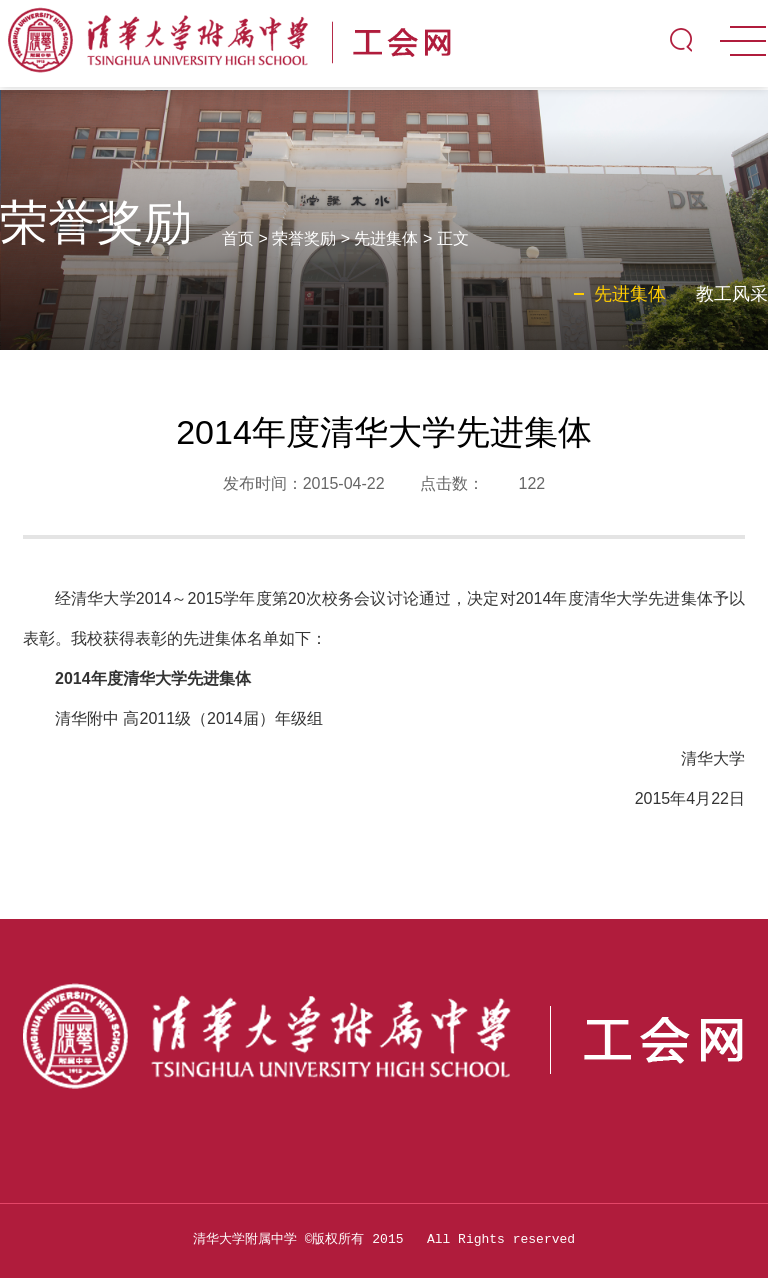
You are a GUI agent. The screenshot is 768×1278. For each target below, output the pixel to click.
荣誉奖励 (304, 238)
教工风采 (732, 294)
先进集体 (386, 238)
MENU (743, 41)
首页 (238, 238)
